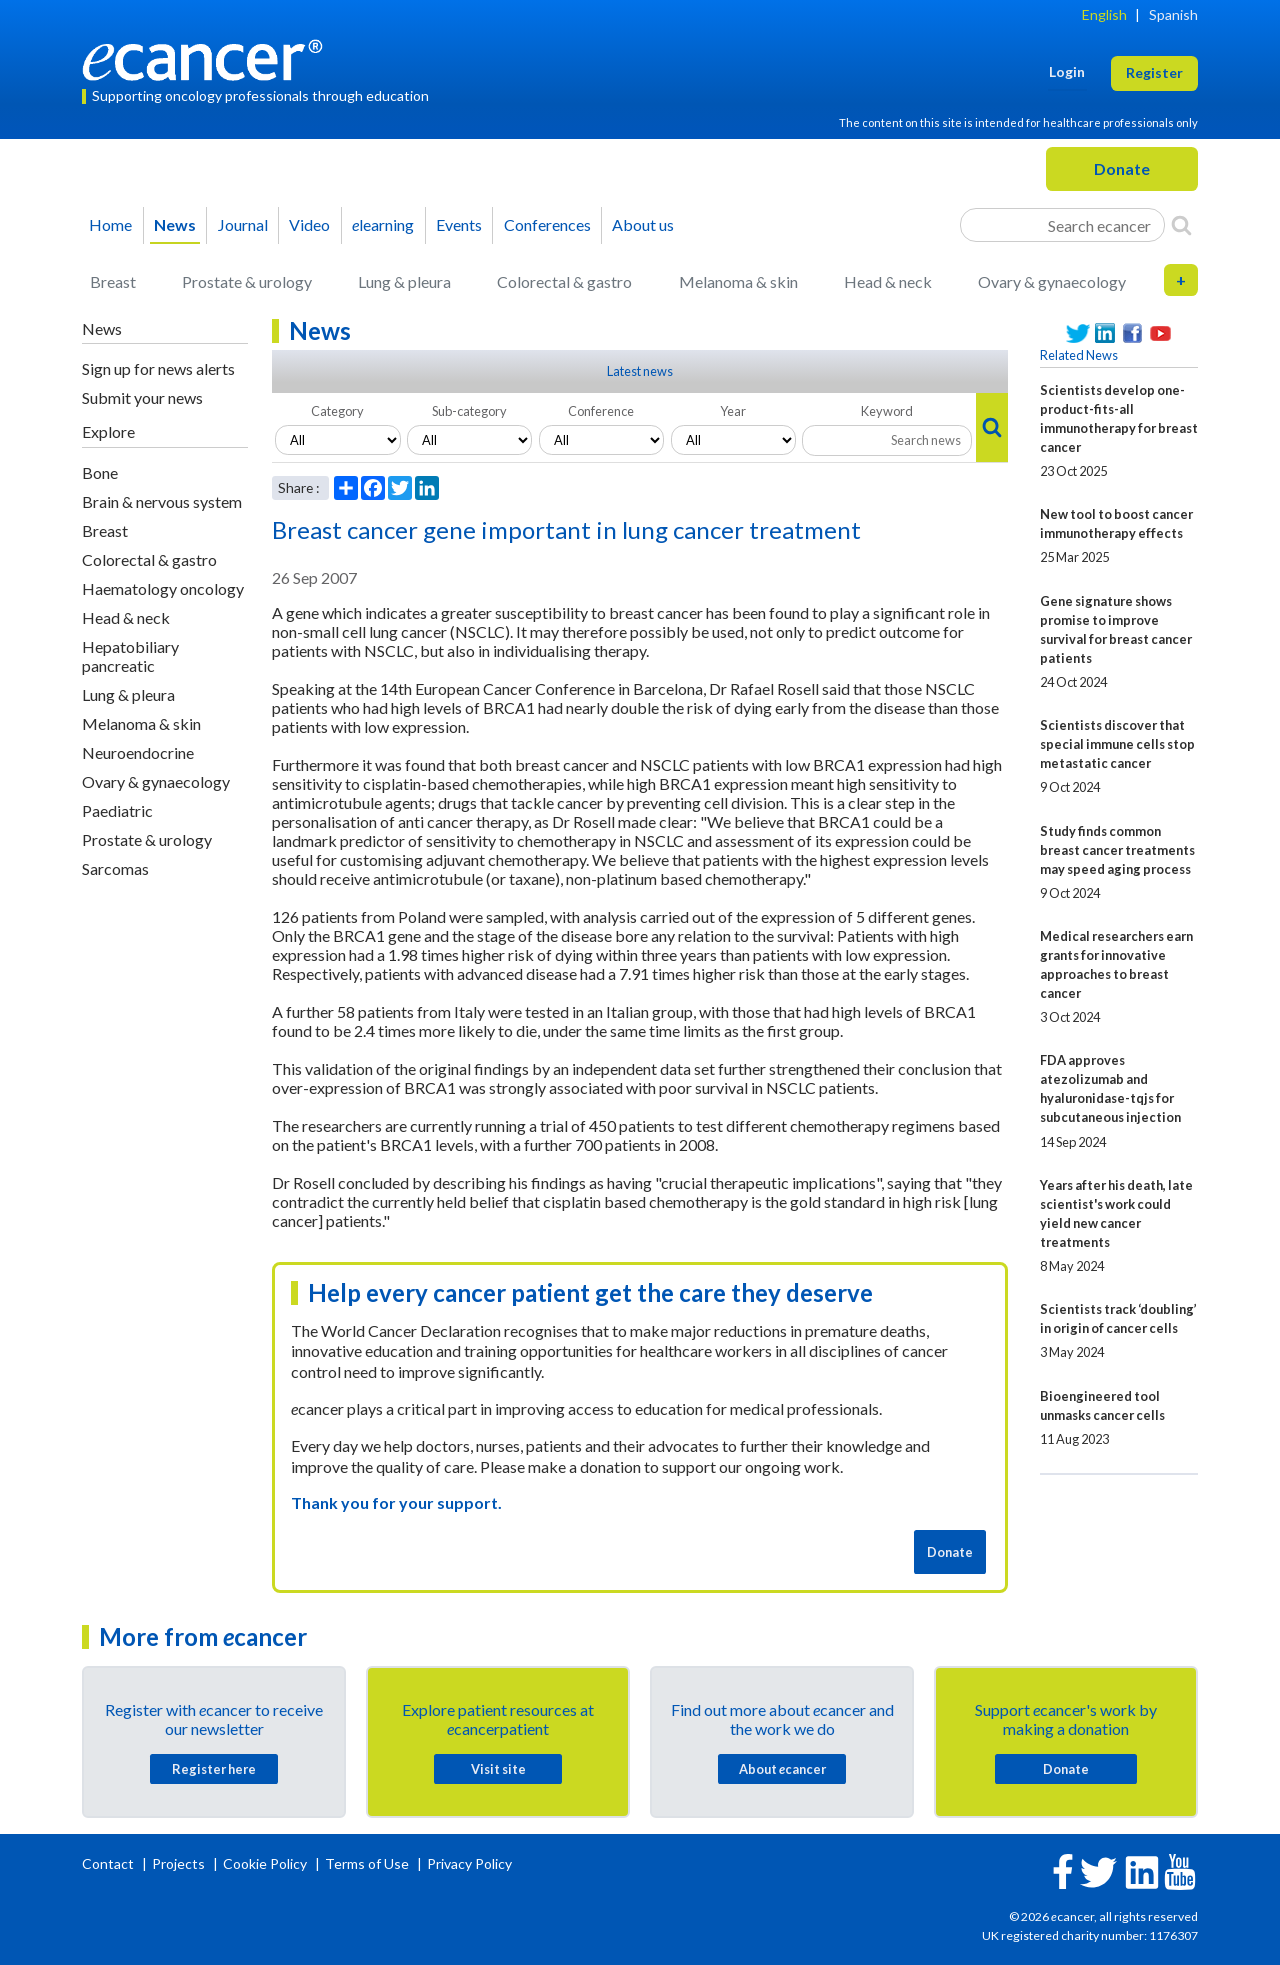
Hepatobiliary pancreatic (130, 656)
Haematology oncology (163, 588)
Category (337, 411)
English (1104, 14)
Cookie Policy (265, 1863)
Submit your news (142, 397)
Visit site (498, 1769)
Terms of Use (367, 1863)
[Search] (1181, 225)
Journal (243, 224)
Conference (601, 411)
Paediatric (117, 810)
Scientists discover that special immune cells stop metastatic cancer (1117, 744)
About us (643, 224)
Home (110, 224)
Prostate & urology (247, 281)
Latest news (640, 371)
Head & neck (888, 281)
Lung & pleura (404, 281)
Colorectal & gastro (564, 281)
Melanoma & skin (738, 281)
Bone (100, 472)
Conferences (547, 224)
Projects (180, 1863)
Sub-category (469, 411)
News (175, 224)
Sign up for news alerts (158, 368)
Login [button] (1067, 71)
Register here (214, 1769)
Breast (113, 281)
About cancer (782, 1769)
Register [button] (1154, 72)
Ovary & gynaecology (1052, 281)
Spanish (1173, 14)
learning (383, 224)
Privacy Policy (469, 1863)
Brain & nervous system (162, 501)
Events (459, 224)
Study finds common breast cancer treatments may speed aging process (1117, 850)
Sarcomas (115, 868)
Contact (109, 1863)
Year (733, 411)
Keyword (887, 411)
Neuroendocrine (138, 752)
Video (309, 224)
